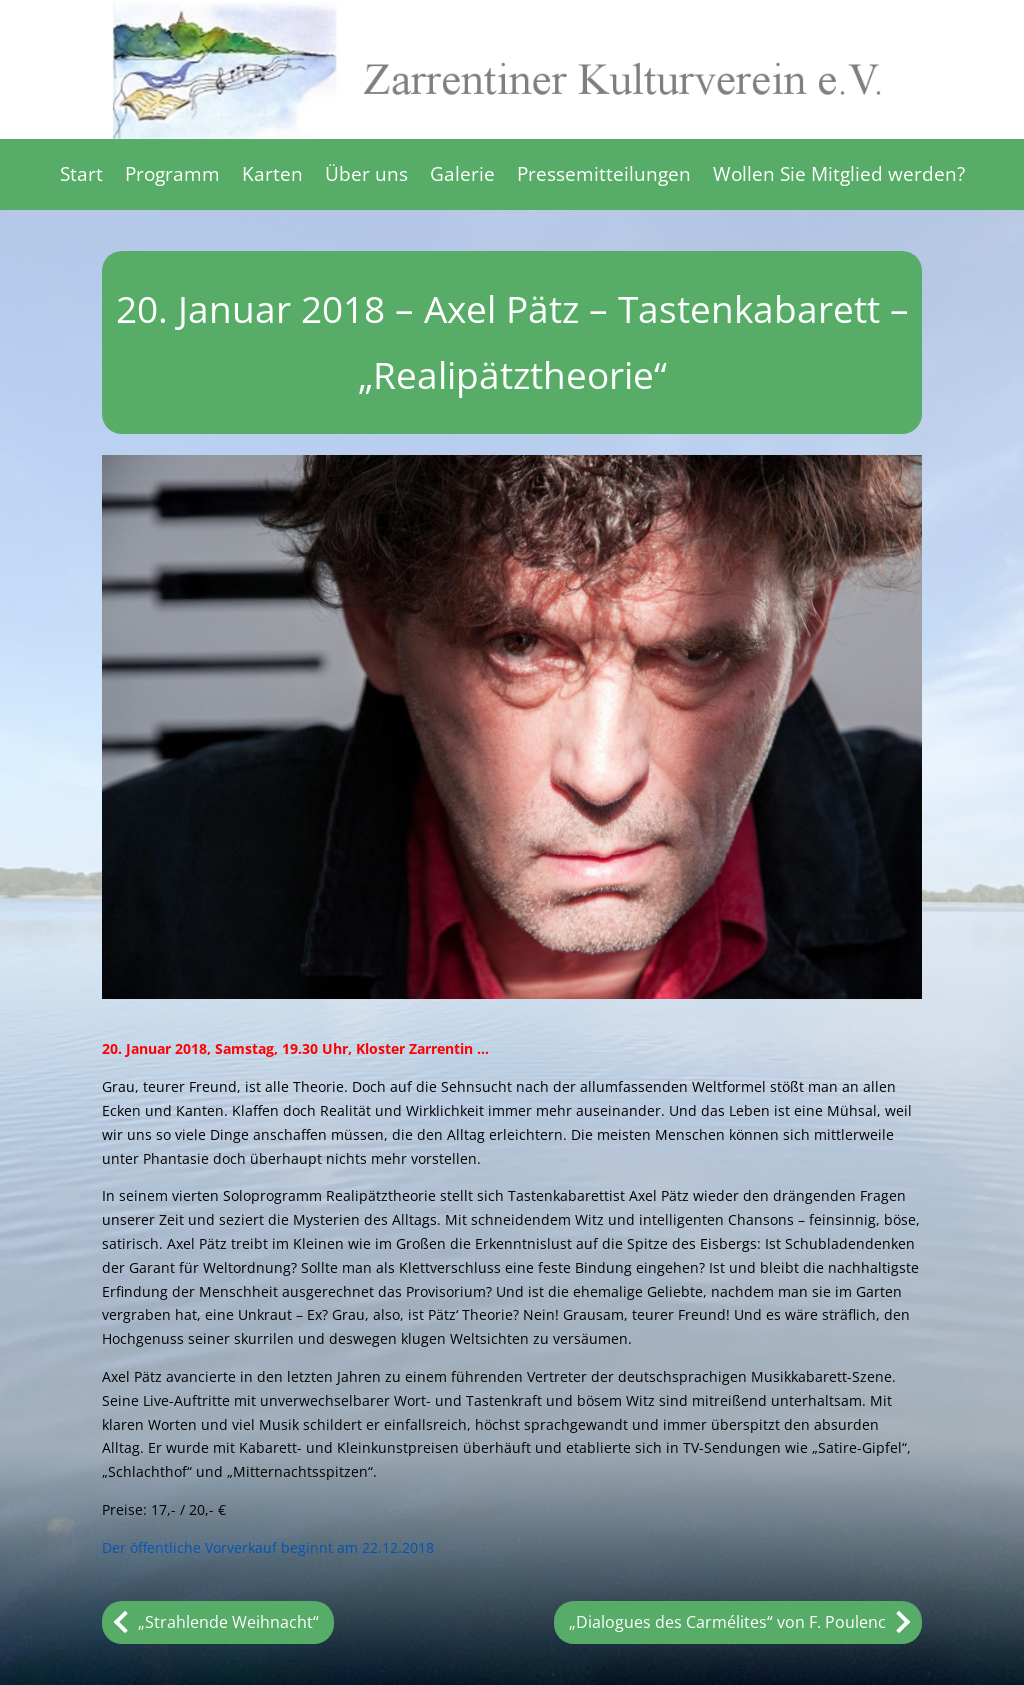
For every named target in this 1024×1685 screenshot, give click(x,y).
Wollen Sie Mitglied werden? (839, 177)
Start (81, 177)
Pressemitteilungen (604, 177)
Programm (172, 177)
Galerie (462, 177)
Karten (272, 177)
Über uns (366, 177)
